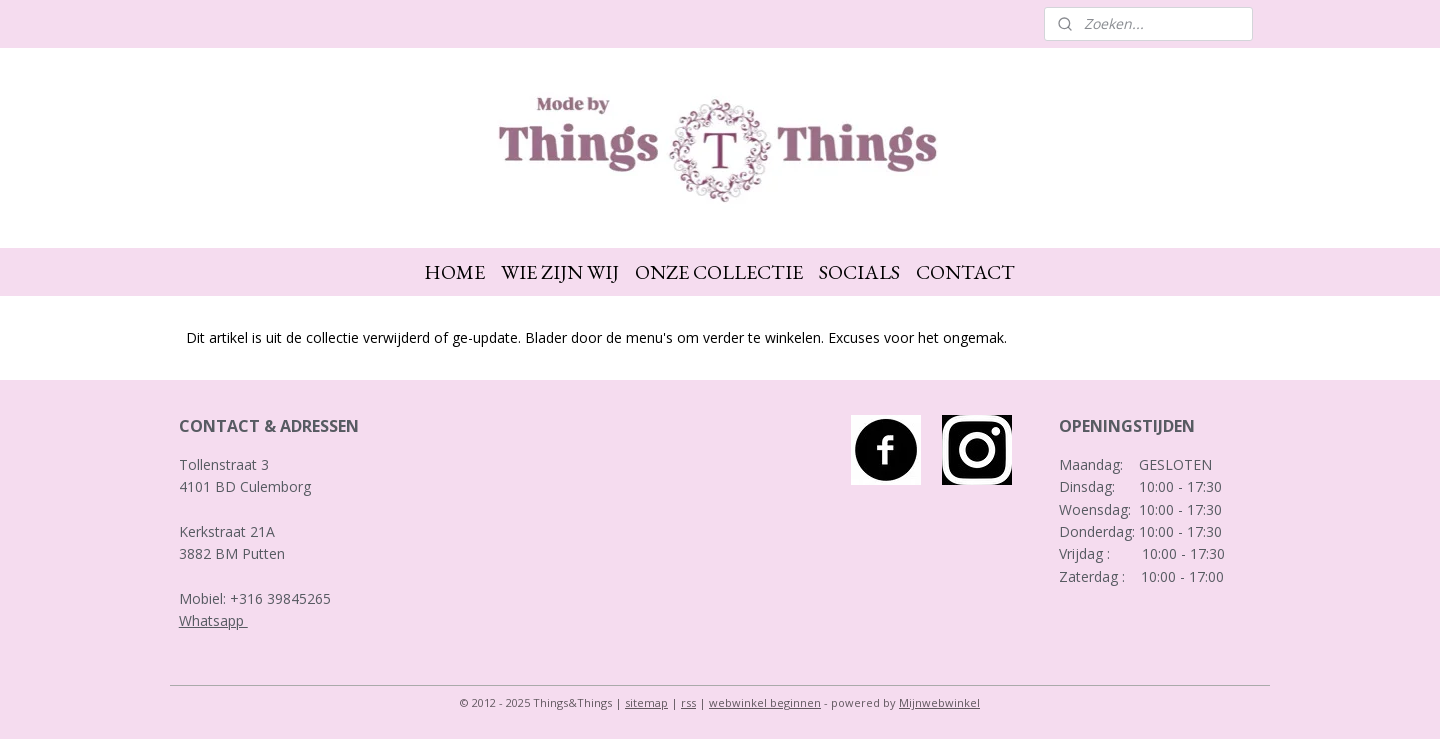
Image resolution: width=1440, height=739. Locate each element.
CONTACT (965, 272)
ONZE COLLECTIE (719, 272)
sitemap (646, 702)
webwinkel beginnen (765, 702)
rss (688, 702)
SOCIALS (859, 272)
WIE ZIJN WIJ (560, 272)
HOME (454, 272)
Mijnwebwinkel (939, 702)
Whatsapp (213, 620)
